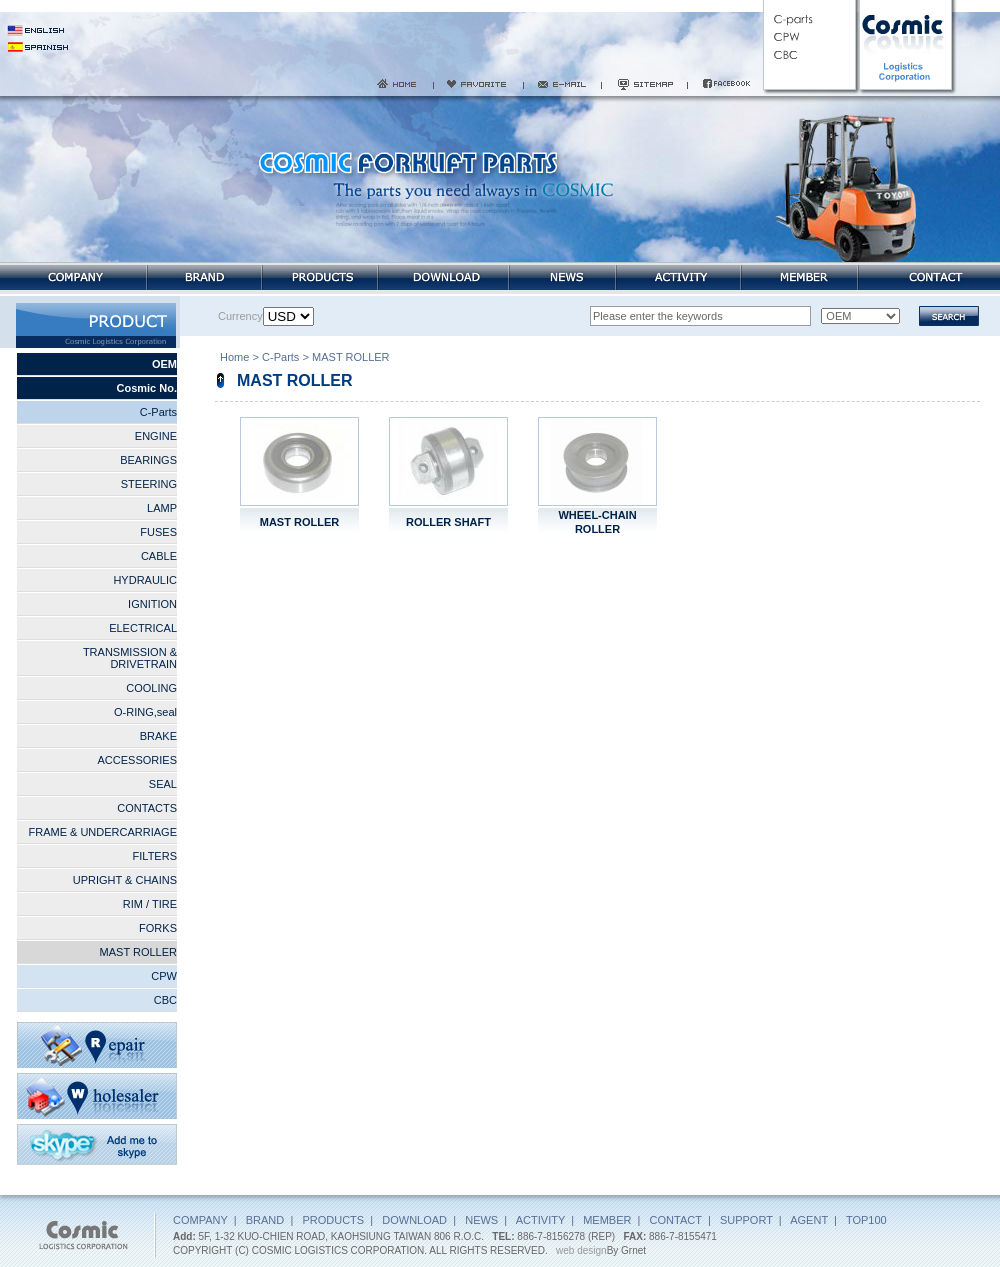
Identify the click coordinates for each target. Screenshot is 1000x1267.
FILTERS (155, 856)
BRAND (265, 1220)
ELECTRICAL (143, 628)
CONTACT (676, 1220)
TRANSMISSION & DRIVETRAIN (130, 658)
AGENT (809, 1220)
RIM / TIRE (150, 904)
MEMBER (607, 1220)
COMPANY (200, 1220)
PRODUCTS (333, 1220)
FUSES (158, 532)
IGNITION (152, 604)
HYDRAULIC (145, 580)
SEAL (163, 784)
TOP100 (866, 1220)
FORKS (158, 928)
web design (581, 1250)
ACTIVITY (540, 1220)
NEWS (481, 1220)
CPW (164, 976)
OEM (164, 364)
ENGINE (156, 436)
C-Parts (158, 412)
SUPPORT (746, 1220)
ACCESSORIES (137, 760)
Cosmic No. (146, 388)
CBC (165, 1000)
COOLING (151, 688)
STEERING (149, 484)
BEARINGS (148, 460)
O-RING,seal (145, 712)
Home (234, 359)
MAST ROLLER (138, 952)
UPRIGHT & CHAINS (125, 880)
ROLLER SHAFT (448, 522)
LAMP (162, 508)
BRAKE (158, 736)
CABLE (159, 556)
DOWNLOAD (414, 1220)
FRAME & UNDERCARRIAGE (102, 832)
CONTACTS (147, 808)
